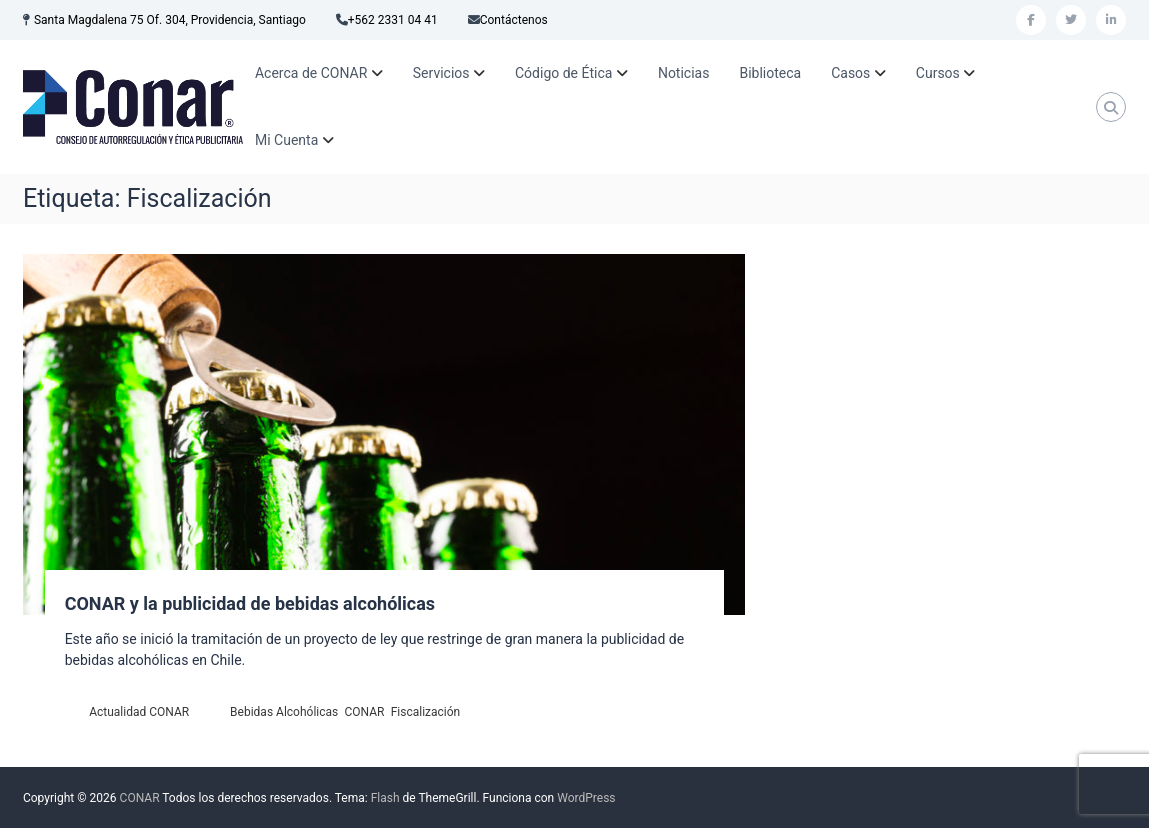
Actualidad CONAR (139, 712)
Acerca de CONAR (311, 73)
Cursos (938, 73)
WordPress (586, 798)
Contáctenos (514, 20)
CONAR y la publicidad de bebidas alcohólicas (250, 603)
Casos (850, 73)
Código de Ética (563, 73)
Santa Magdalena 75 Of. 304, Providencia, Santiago (170, 20)
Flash (385, 798)
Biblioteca (770, 73)
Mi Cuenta (286, 140)
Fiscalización (426, 712)
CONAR (364, 712)
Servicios (441, 73)
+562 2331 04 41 (393, 20)
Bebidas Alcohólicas (284, 712)
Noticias (684, 73)
